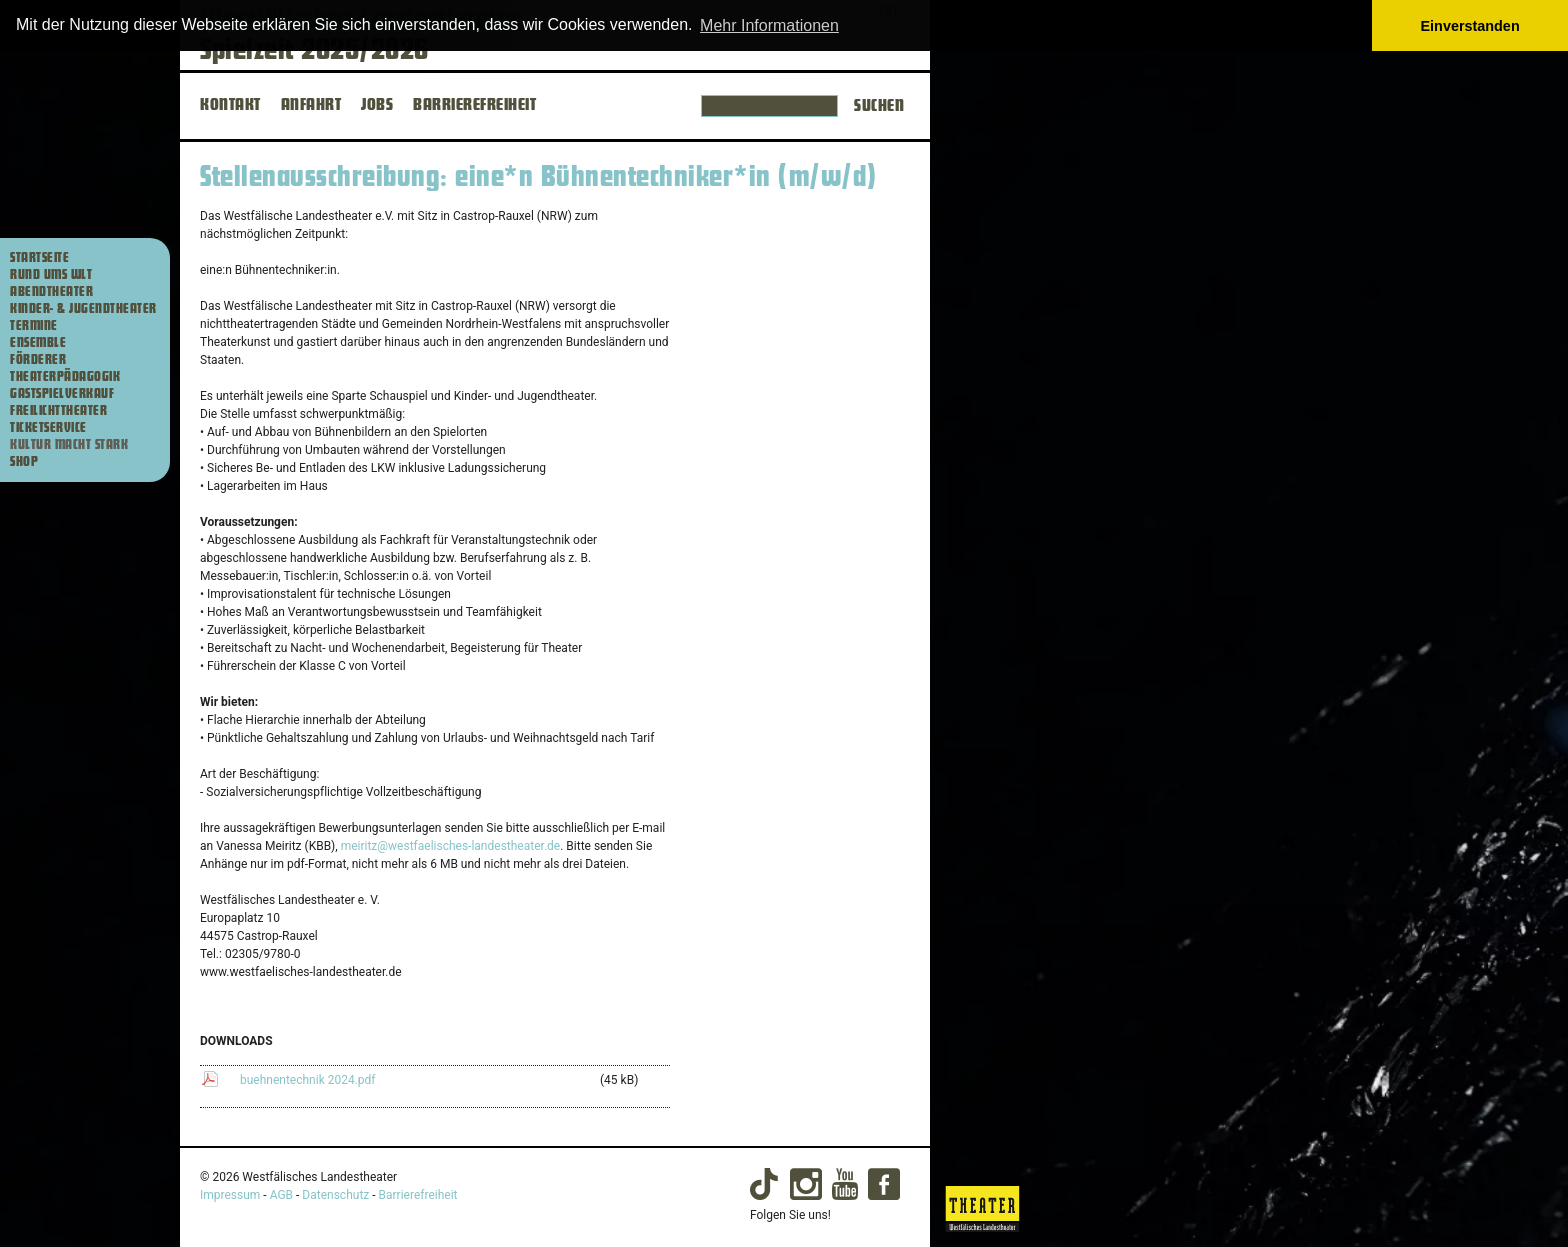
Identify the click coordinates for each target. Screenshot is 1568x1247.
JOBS (377, 105)
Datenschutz (335, 1195)
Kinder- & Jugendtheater (83, 309)
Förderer (38, 360)
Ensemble (38, 343)
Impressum (230, 1195)
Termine (34, 326)
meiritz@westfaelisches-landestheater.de (451, 846)
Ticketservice (48, 428)
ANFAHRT (311, 105)
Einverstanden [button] (1470, 26)
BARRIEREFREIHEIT (474, 105)
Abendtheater (51, 292)
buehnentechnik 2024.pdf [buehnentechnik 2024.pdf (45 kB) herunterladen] (308, 1080)
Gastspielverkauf (62, 394)
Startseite (39, 258)
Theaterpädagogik (65, 377)
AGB (281, 1195)
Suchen (879, 106)
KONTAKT (230, 105)
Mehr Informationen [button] (769, 25)
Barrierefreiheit (418, 1195)
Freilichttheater (58, 411)
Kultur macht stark (69, 445)
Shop (24, 462)
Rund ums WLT (51, 275)
